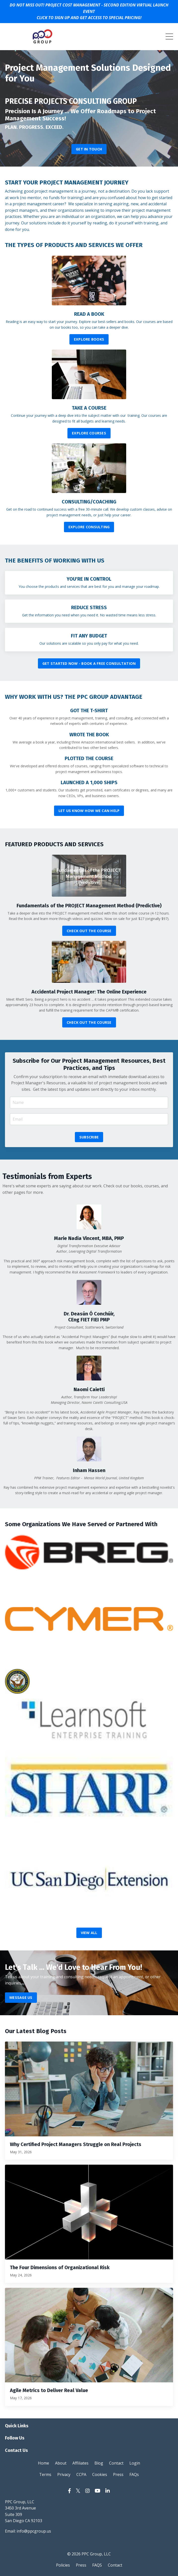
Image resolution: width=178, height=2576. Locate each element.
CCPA (81, 2474)
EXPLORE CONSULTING (89, 527)
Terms (45, 2474)
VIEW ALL (89, 1932)
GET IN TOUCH (89, 149)
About (60, 2463)
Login (134, 2463)
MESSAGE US (20, 1997)
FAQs (134, 2474)
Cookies (99, 2474)
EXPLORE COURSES (89, 433)
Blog (98, 2463)
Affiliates (80, 2463)
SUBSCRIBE (89, 1137)
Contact (116, 2463)
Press (118, 2474)
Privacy (63, 2474)
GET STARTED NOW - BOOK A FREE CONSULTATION (89, 663)
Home (43, 2463)
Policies (63, 2565)
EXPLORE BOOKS (89, 339)
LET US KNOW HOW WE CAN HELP (89, 810)
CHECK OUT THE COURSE (89, 930)
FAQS (97, 2565)
